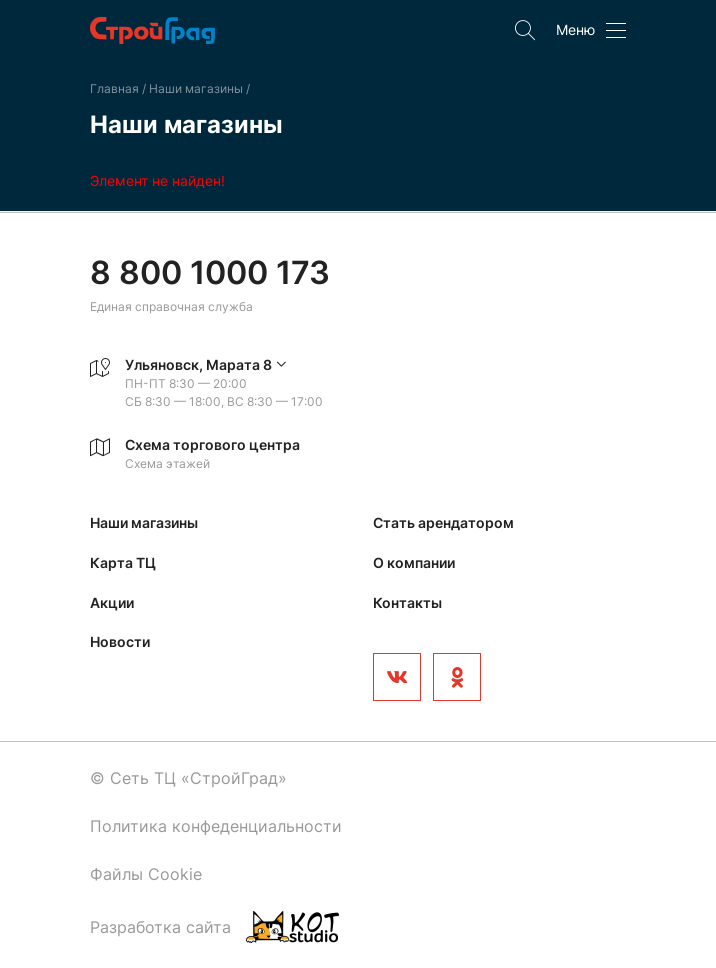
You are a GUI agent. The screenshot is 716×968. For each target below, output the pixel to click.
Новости (120, 641)
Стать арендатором (443, 522)
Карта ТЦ (123, 562)
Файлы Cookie (146, 874)
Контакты (407, 602)
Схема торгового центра (212, 444)
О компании (414, 562)
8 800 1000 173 (210, 272)
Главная (114, 88)
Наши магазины (197, 88)
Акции (112, 602)
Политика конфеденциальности (216, 826)
